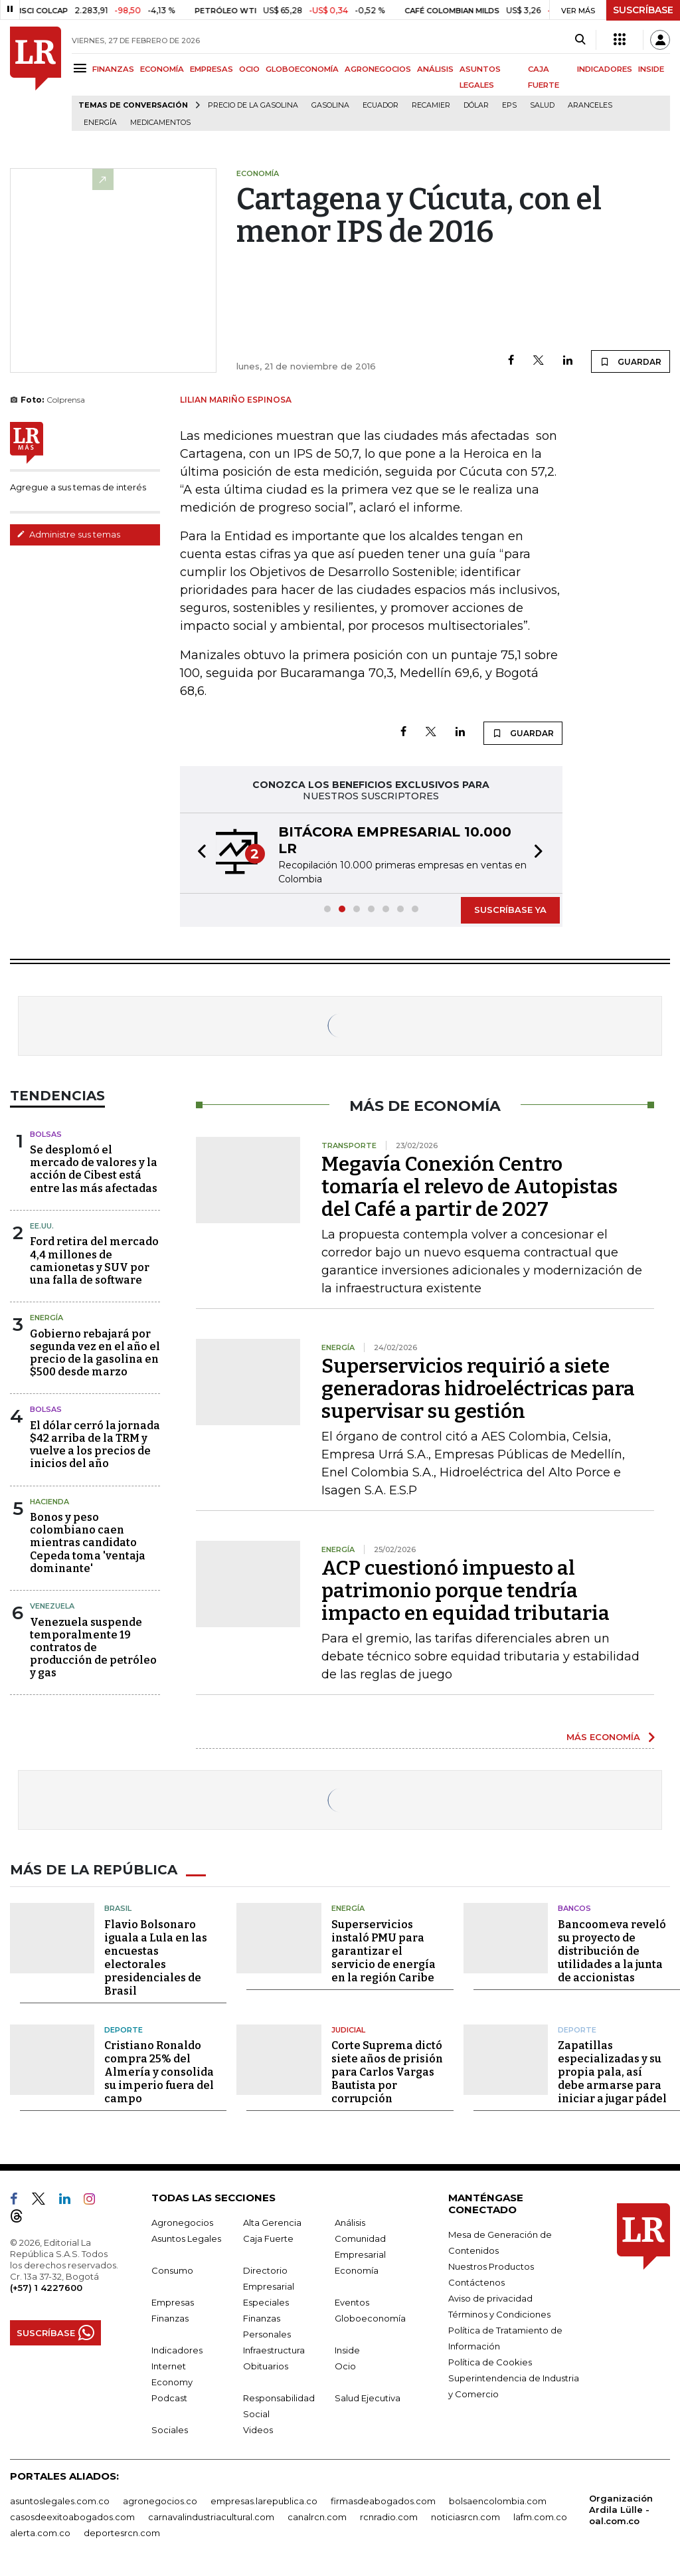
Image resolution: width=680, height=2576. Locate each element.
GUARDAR (630, 361)
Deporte (123, 2029)
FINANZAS (113, 69)
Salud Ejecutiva (367, 2398)
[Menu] (82, 68)
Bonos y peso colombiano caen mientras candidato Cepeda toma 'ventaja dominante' (87, 1543)
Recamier (431, 105)
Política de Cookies (490, 2362)
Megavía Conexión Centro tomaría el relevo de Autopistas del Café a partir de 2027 (469, 1186)
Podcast (169, 2398)
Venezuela (52, 1606)
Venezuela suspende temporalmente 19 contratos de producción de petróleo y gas (93, 1648)
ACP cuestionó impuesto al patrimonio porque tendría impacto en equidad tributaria (465, 1590)
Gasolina (330, 105)
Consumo (172, 2270)
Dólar (476, 105)
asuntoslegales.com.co (60, 2501)
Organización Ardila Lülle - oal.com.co (621, 2509)
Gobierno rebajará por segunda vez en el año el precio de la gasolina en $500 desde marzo (95, 1353)
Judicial (348, 2029)
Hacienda (49, 1501)
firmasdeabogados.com (383, 2501)
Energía (100, 122)
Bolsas (46, 1134)
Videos (258, 2430)
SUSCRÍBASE (643, 10)
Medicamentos (160, 122)
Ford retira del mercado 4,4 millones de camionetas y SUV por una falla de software (94, 1260)
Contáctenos (476, 2282)
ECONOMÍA (162, 69)
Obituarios (265, 2366)
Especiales (266, 2302)
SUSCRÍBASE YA (510, 909)
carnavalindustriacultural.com (211, 2517)
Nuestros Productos (491, 2266)
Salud (542, 105)
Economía (357, 2270)
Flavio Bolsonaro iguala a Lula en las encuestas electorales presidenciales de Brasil (155, 1957)
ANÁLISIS (435, 69)
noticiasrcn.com (465, 2517)
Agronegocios (182, 2222)
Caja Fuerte (268, 2238)
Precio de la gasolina (253, 105)
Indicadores (177, 2350)
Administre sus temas (68, 534)
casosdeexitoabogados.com (72, 2517)
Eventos (352, 2302)
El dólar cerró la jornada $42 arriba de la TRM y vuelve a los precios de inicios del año (95, 1444)
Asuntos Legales (186, 2238)
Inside (347, 2350)
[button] (198, 853)
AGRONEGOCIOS (378, 69)
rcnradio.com (389, 2517)
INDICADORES (604, 69)
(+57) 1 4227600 (46, 2287)
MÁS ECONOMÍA (603, 1737)
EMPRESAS (211, 69)
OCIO (249, 69)
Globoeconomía (370, 2318)
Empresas (172, 2302)
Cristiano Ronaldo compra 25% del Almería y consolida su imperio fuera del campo (159, 2072)
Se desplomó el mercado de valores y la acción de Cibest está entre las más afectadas (93, 1169)
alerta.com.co (40, 2532)
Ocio (345, 2366)
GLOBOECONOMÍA (302, 69)
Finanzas (170, 2318)
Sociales (169, 2430)
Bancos (574, 1908)
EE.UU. (42, 1226)
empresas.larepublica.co (264, 2501)
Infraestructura (274, 2350)
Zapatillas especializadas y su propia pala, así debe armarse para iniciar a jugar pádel (612, 2072)
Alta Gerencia (272, 2222)
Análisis (350, 2222)
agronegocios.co (160, 2501)
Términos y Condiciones (499, 2314)
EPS (509, 105)
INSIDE (651, 69)
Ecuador (380, 105)
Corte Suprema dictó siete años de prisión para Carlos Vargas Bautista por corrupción (387, 2072)
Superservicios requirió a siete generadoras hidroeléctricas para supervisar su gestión (478, 1388)
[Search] (580, 40)
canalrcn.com (317, 2517)
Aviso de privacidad (490, 2298)
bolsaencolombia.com (498, 2501)
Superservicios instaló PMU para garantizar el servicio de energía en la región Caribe (383, 1951)
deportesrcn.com (122, 2532)
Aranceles (590, 105)
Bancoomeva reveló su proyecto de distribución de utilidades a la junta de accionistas (612, 1951)
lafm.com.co (540, 2517)
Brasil (117, 1908)
